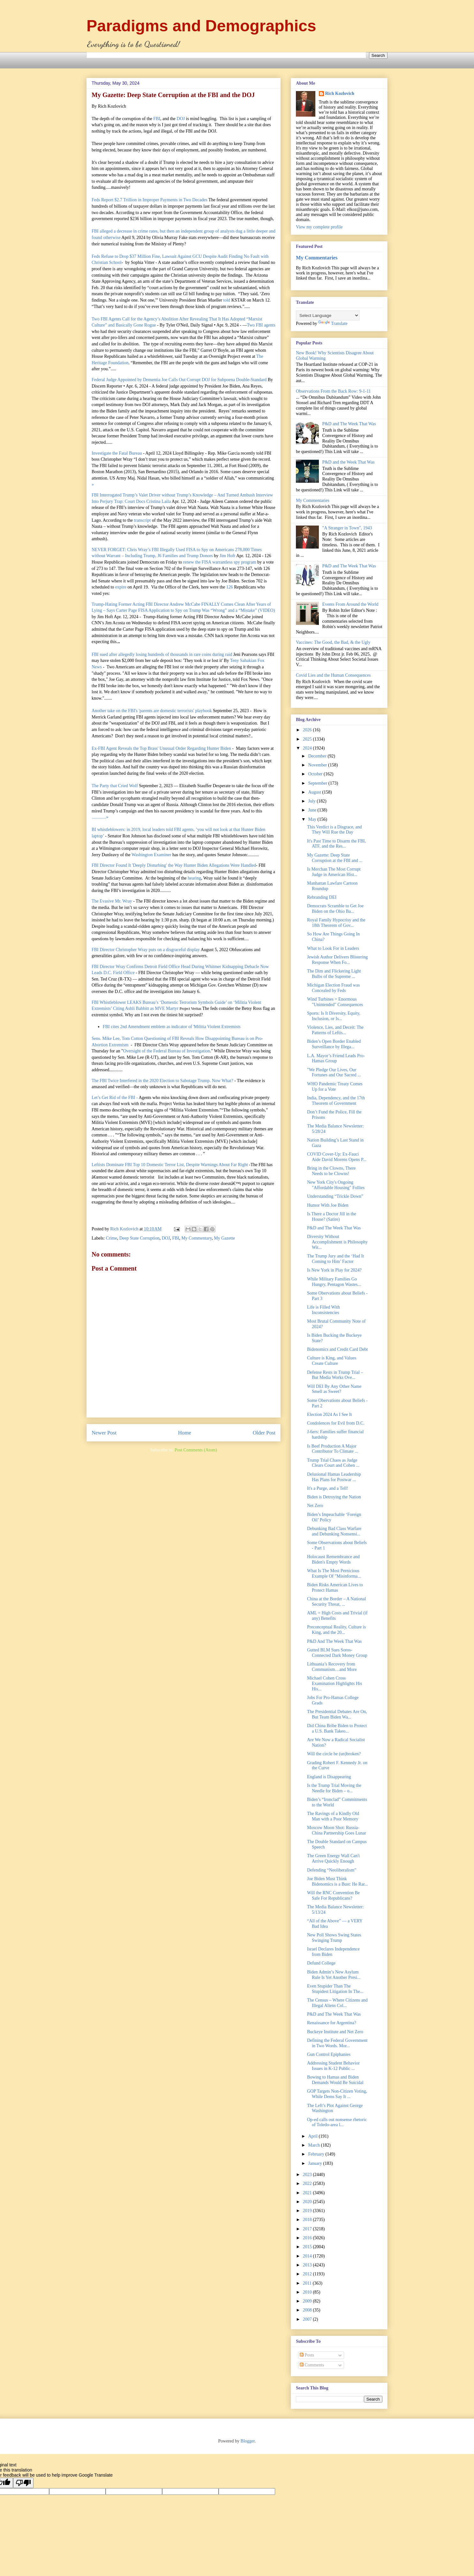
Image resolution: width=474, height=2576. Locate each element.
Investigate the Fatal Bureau (117, 453)
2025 (308, 739)
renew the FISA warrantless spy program (219, 562)
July (312, 801)
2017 (308, 2228)
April (313, 2136)
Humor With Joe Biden (327, 1205)
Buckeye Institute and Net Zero (335, 2031)
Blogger (248, 2441)
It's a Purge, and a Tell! (327, 1488)
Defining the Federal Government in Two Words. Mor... (337, 2043)
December (317, 756)
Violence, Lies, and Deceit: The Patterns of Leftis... (335, 1030)
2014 (308, 2256)
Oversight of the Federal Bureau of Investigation (166, 1051)
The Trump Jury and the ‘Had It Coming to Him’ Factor (335, 1259)
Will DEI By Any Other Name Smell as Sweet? (334, 1389)
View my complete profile (319, 227)
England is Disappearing (329, 1776)
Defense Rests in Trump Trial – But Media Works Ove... (335, 1375)
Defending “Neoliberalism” (331, 1870)
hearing (194, 878)
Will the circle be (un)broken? (334, 1753)
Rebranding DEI (321, 897)
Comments (312, 2365)
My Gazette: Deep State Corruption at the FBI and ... (335, 858)
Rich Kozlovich (339, 93)
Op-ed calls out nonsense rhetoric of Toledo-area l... (337, 2122)
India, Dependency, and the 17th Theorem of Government (336, 1101)
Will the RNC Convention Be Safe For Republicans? (333, 1895)
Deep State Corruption (139, 1238)
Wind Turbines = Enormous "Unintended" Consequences (335, 1002)
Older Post (264, 1433)
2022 (308, 2183)
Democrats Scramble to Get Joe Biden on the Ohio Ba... (335, 909)
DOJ (181, 118)
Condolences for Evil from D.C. (336, 1423)
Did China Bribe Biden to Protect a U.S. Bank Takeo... (337, 1728)
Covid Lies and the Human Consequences (333, 675)
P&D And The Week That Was (334, 1641)
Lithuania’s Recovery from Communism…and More (332, 1667)
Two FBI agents (261, 325)
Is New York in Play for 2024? (334, 1270)
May (312, 819)
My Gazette (224, 1238)
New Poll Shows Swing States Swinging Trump (334, 1938)
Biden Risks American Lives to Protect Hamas (335, 1587)
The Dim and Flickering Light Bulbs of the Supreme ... (334, 974)
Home (184, 1433)
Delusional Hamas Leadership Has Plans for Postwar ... (334, 1477)
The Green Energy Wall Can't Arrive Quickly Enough (333, 1858)
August (315, 792)
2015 (308, 2246)
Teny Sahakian (243, 660)
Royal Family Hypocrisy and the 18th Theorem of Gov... (336, 923)
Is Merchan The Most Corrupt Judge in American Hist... (334, 872)
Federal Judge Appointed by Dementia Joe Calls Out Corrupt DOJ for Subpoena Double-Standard (179, 379)
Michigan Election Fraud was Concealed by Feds (333, 988)
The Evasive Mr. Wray (112, 901)
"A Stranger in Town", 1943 (347, 528)
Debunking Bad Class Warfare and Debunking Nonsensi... (334, 1531)
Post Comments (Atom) (196, 1450)
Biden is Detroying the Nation (334, 1497)
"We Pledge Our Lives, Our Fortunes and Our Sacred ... (334, 1072)
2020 (308, 2201)
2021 (308, 2192)
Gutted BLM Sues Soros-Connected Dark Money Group (337, 1653)
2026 (308, 729)
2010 (308, 2292)
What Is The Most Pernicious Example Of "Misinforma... (334, 1573)
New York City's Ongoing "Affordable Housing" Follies (336, 1185)
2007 (308, 2319)
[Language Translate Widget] (327, 315)
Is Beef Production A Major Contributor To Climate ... (332, 1449)
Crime (111, 1238)
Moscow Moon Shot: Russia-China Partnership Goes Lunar (336, 1830)
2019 (308, 2210)
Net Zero (315, 1505)
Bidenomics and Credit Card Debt (337, 1349)
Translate (333, 323)
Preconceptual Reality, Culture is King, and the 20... (336, 1630)
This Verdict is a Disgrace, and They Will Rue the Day (334, 830)
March (314, 2145)
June (312, 810)
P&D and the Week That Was (348, 462)
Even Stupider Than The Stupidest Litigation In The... (335, 1989)
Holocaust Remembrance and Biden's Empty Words (333, 1559)
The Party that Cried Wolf (115, 785)
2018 (308, 2219)
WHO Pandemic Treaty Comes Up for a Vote (335, 1086)
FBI (156, 118)
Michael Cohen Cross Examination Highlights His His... (334, 1683)
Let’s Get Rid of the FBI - (115, 1097)
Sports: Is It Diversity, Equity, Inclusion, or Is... (333, 1016)
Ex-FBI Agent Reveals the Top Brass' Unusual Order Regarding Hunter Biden (161, 748)
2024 (308, 748)
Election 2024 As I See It (329, 1414)
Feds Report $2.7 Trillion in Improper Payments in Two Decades (149, 199)
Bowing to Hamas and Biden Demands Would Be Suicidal (335, 2080)
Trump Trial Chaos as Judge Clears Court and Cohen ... (333, 1463)
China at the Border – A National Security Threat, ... (336, 1601)
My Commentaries (316, 258)
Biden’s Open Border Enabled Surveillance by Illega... (334, 1044)
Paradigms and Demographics (201, 26)
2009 (308, 2301)
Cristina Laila (159, 501)
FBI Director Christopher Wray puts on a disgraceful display (146, 949)
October (316, 774)
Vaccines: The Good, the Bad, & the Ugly (333, 642)
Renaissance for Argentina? (331, 2022)
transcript (142, 520)
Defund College (321, 1963)
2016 (308, 2237)
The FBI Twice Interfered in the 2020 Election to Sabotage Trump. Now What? (162, 1080)
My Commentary (196, 1238)
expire (121, 587)
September (318, 783)
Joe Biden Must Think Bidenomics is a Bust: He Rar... (337, 1881)
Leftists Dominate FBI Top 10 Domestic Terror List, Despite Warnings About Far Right (170, 1164)
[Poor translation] (23, 2483)
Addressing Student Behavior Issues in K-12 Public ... (333, 2066)
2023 (308, 2174)
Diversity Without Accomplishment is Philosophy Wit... (337, 1242)
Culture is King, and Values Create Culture (331, 1361)
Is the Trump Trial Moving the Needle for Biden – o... (334, 1788)
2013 (308, 2265)
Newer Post (104, 1433)
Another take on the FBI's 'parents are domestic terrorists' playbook (152, 710)
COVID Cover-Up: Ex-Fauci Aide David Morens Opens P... (336, 1157)
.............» (100, 817)
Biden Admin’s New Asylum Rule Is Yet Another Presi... (333, 1975)
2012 (308, 2274)
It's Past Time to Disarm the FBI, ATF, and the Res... (336, 844)
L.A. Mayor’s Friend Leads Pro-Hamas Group (336, 1058)
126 (229, 587)
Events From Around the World (350, 604)
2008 (308, 2310)
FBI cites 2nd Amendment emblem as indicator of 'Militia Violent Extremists (171, 1026)
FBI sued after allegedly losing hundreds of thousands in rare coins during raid (162, 654)
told (226, 300)
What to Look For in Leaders (333, 948)
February (316, 2154)
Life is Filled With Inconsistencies (323, 1310)
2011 (308, 2283)
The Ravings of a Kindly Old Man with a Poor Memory (333, 1816)
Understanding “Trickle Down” (335, 1196)
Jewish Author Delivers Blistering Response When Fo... (337, 960)
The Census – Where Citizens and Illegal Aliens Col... (337, 2003)
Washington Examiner (151, 854)
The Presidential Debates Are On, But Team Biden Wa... (337, 1714)
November (318, 765)
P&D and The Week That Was (349, 423)
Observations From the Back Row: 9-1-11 (333, 391)
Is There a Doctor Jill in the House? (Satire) (331, 1216)
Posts (307, 2355)
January (315, 2163)
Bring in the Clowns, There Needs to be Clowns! (331, 1171)
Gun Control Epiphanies (328, 2054)
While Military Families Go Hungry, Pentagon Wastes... (334, 1282)
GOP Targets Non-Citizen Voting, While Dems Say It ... (337, 2094)
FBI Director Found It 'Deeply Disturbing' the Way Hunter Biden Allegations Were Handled (174, 865)
